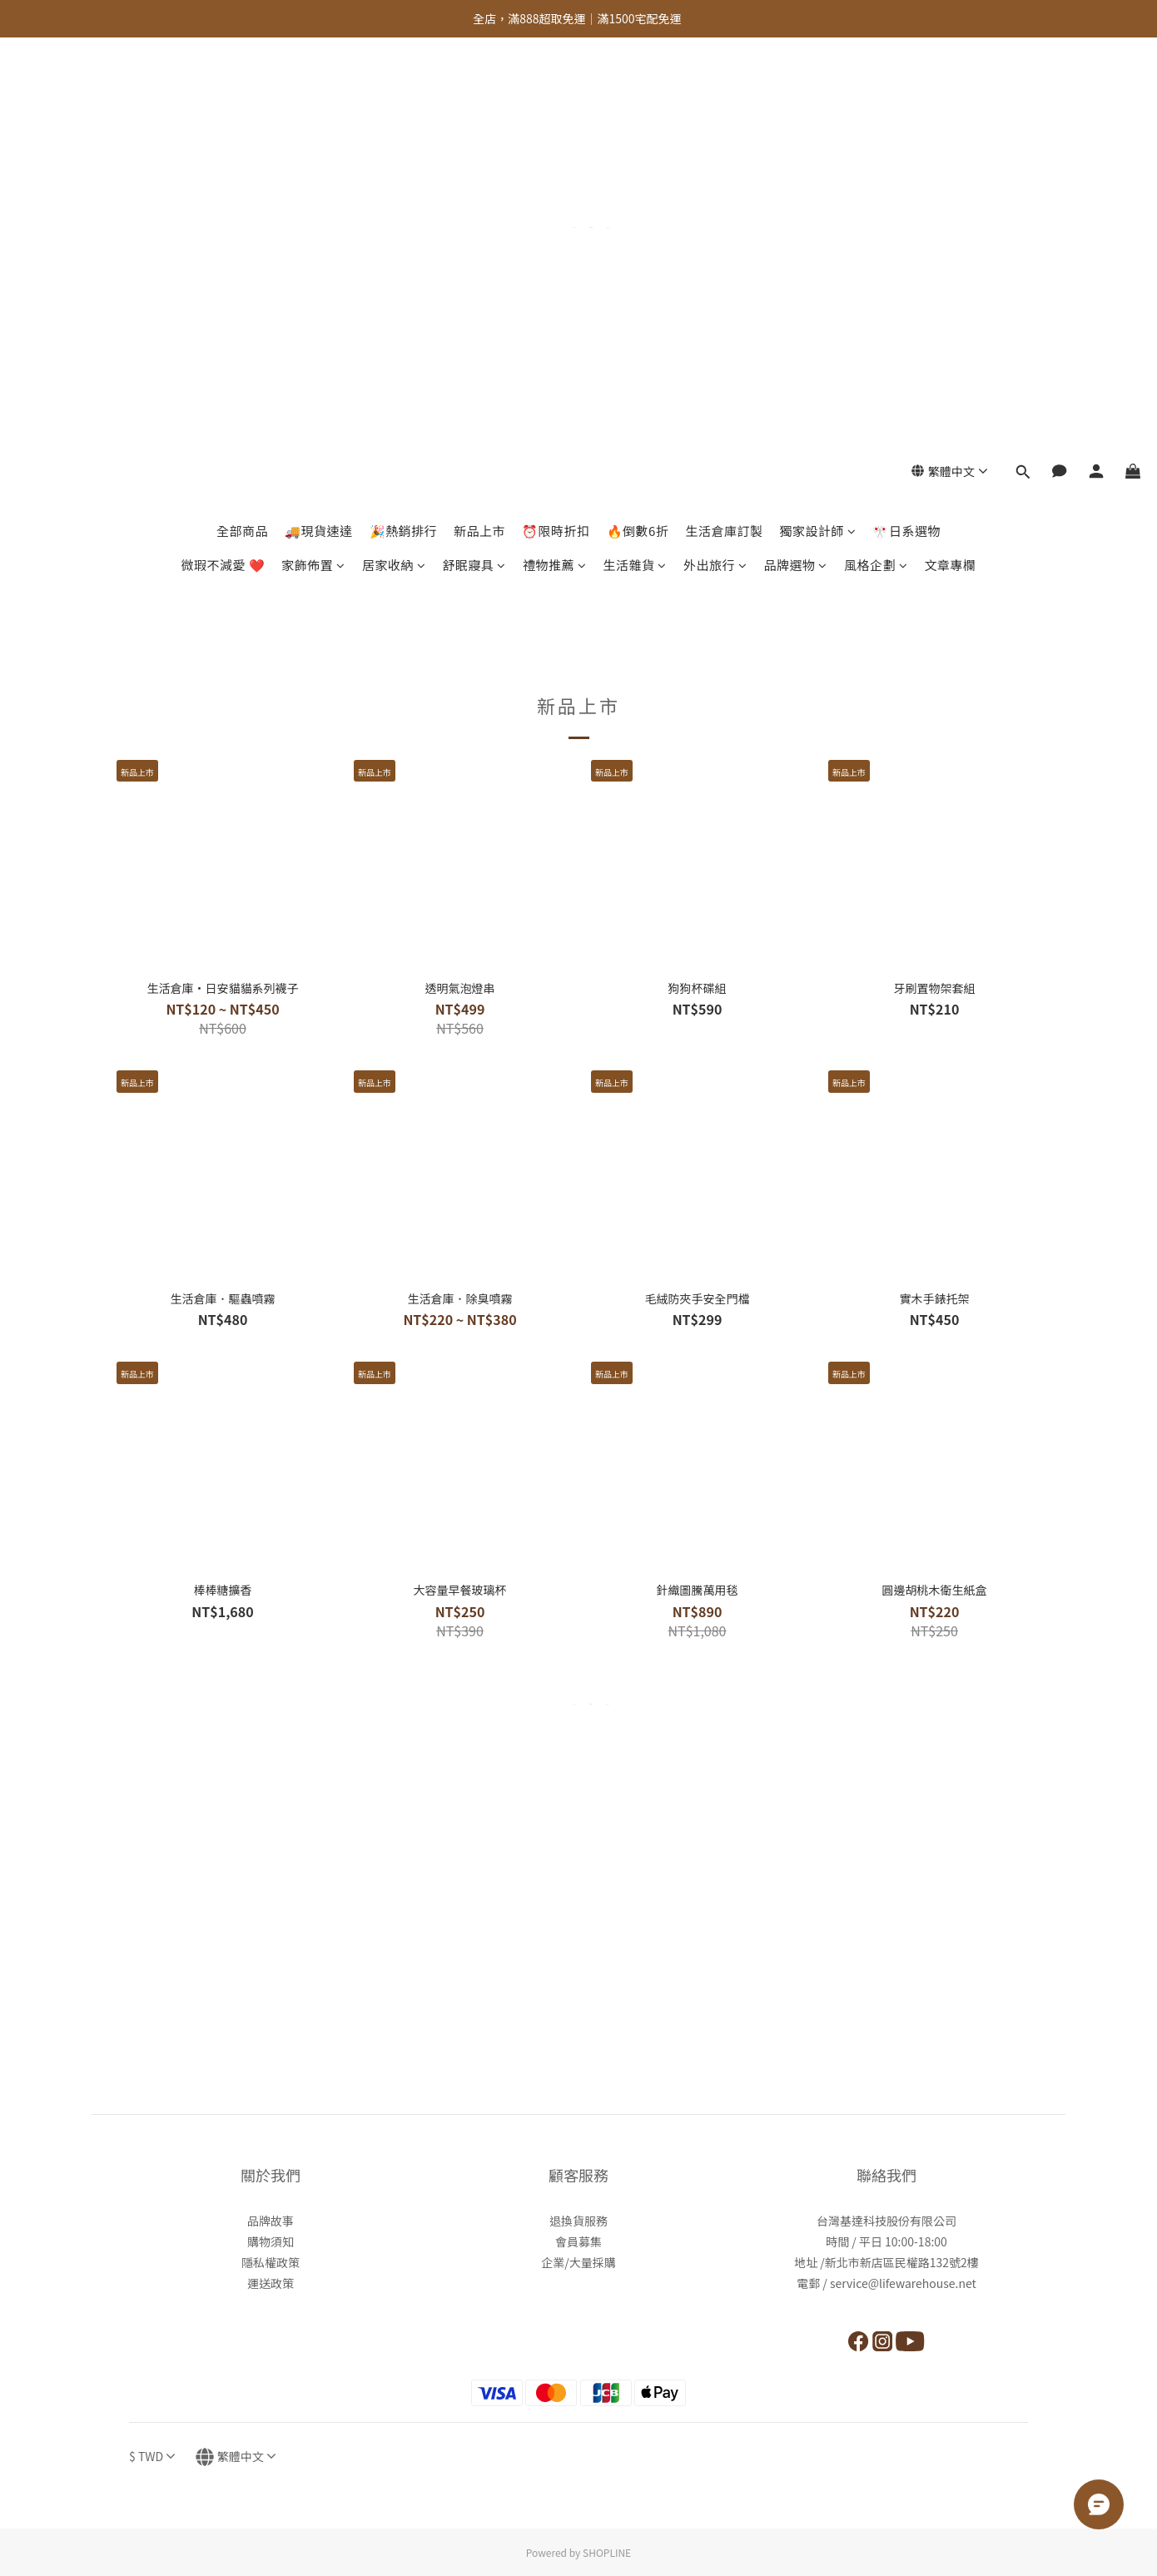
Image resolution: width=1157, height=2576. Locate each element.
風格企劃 (876, 148)
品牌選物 (795, 148)
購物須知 (270, 2241)
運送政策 (270, 2283)
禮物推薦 (555, 148)
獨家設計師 (817, 114)
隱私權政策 (270, 2262)
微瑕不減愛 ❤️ (223, 148)
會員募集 (578, 2241)
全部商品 (242, 114)
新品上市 (479, 114)
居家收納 (394, 148)
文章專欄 (950, 148)
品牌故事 (270, 2220)
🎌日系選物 (906, 114)
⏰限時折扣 (556, 114)
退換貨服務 (578, 2220)
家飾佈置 (313, 148)
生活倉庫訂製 (723, 114)
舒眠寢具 (474, 148)
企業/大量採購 (578, 2262)
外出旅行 (715, 148)
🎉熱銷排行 (404, 114)
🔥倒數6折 (638, 114)
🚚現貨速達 (319, 114)
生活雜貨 (635, 148)
